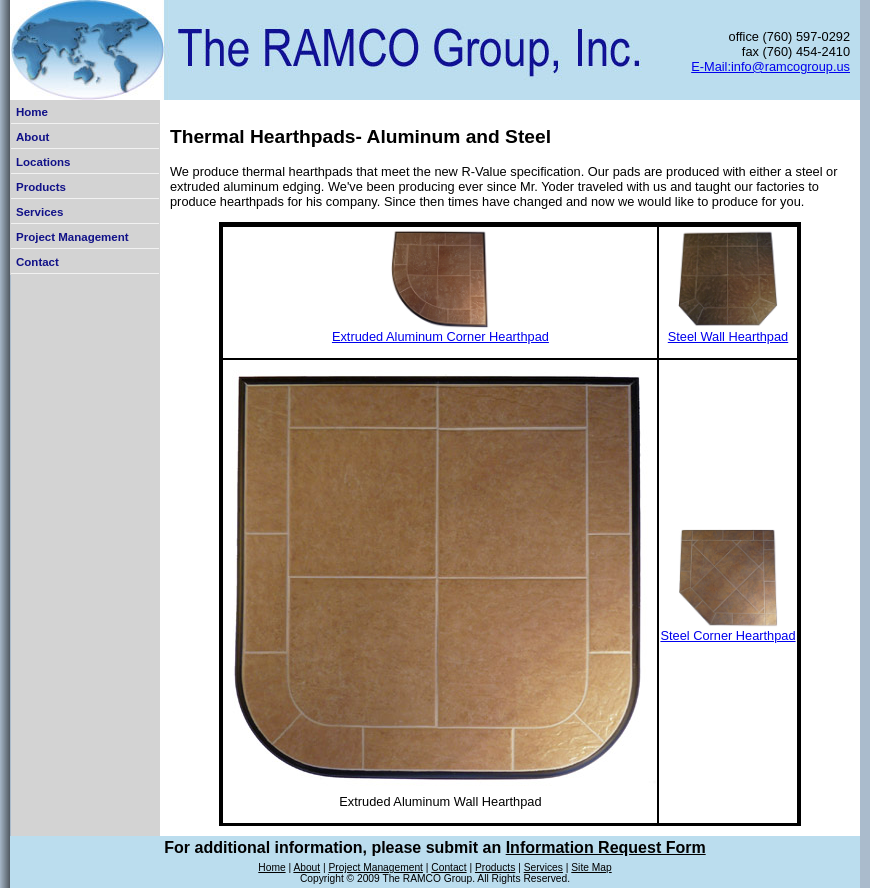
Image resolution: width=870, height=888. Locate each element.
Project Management (72, 237)
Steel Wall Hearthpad (728, 336)
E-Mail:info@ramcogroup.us (770, 66)
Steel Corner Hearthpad (727, 635)
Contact (37, 262)
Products (41, 187)
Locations (43, 162)
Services (39, 212)
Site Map (591, 867)
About (32, 137)
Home (32, 112)
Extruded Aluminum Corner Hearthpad (440, 336)
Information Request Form (606, 847)
